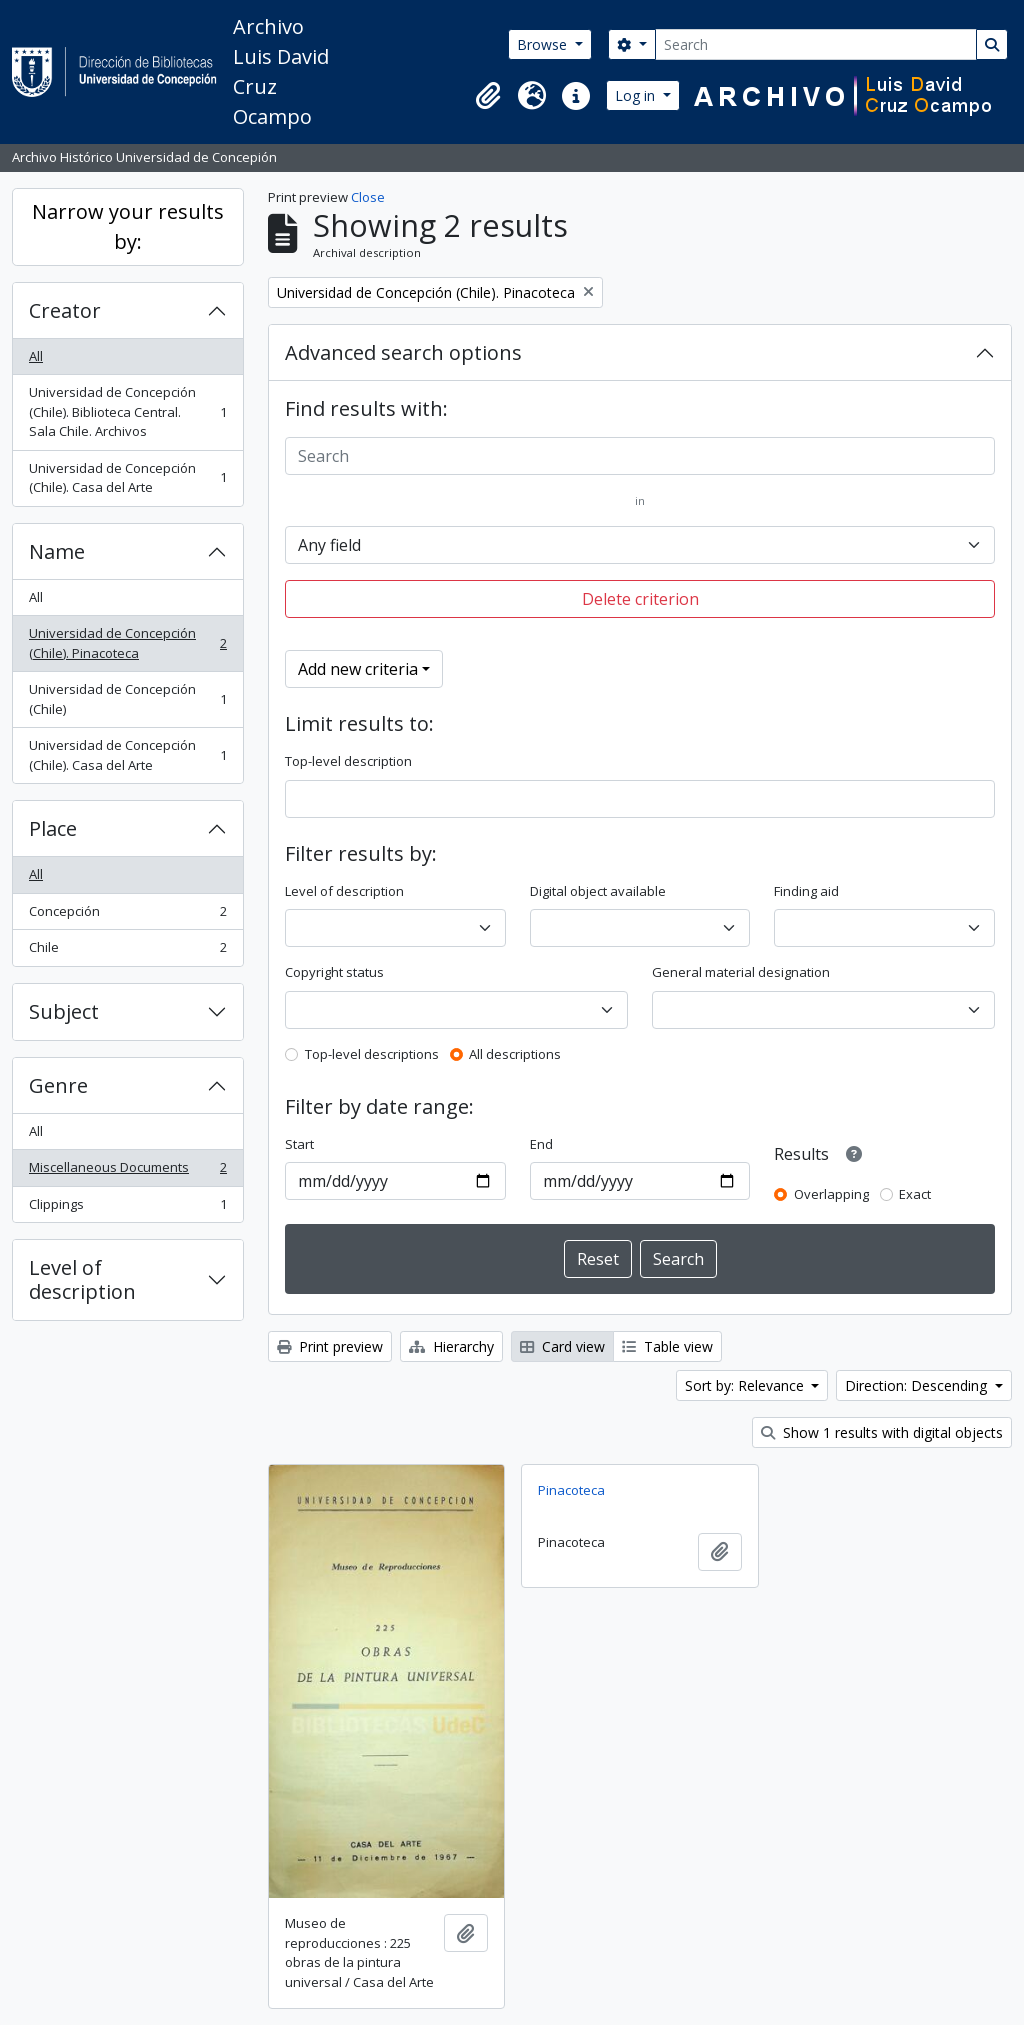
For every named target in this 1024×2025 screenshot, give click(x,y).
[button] (488, 96)
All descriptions (515, 1054)
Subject (64, 1011)
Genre (58, 1085)
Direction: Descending (918, 1385)
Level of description (82, 1279)
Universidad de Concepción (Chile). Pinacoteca (127, 643)
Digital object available (598, 891)
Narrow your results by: (128, 226)
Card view (562, 1346)
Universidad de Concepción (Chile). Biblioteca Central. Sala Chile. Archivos (127, 411)
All (36, 356)
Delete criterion (640, 599)
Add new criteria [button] (358, 669)
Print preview (330, 1346)
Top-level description (348, 761)
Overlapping (831, 1194)
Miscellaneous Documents (127, 1171)
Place (53, 828)
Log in (637, 95)
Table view (667, 1346)
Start (299, 1144)
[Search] (816, 44)
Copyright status (334, 972)
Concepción (127, 915)
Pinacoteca (571, 1490)
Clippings (127, 1208)
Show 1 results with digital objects (882, 1432)
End (541, 1144)
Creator (65, 310)
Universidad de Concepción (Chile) (127, 699)
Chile (127, 951)
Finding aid (806, 891)
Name (57, 551)
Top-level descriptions (372, 1054)
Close (368, 197)
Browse (544, 44)
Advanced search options (403, 352)
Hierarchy (451, 1346)
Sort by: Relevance (746, 1385)
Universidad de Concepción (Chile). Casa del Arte (127, 478)
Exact (915, 1194)
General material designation (741, 972)
